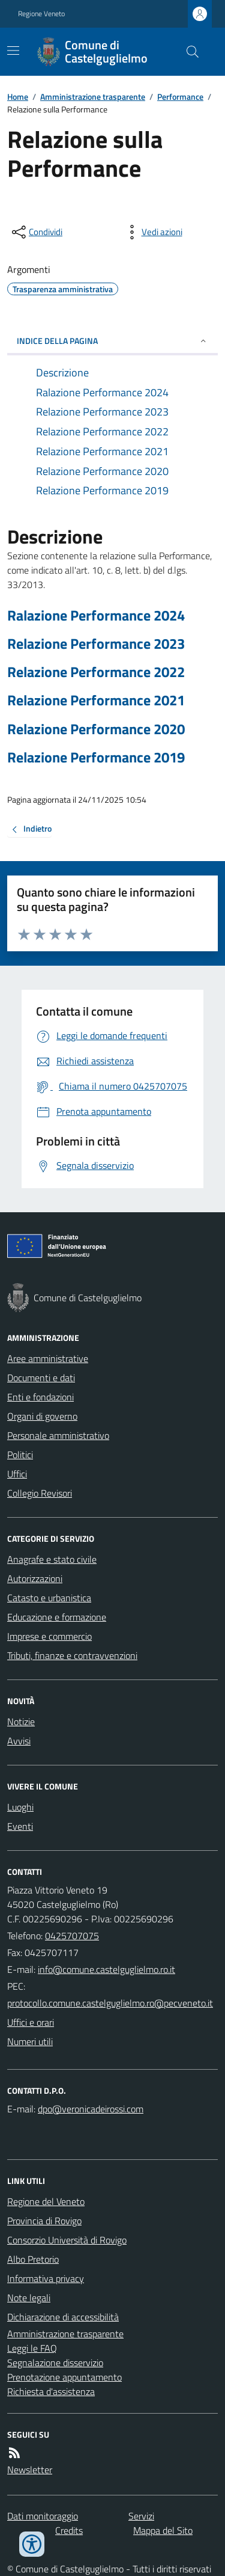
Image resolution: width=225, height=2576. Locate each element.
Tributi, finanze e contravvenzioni (72, 1655)
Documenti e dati (41, 1377)
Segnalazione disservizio (55, 2362)
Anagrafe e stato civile (52, 1559)
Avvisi (19, 1741)
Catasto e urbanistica (49, 1597)
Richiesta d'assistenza (51, 2391)
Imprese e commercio (49, 1636)
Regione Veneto (41, 13)
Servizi (141, 2516)
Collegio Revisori (39, 1493)
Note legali (28, 2297)
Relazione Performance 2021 (96, 700)
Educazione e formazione (56, 1617)
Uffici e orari (30, 2022)
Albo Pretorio (33, 2259)
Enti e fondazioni (40, 1397)
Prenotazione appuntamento (64, 2377)
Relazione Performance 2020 (96, 729)
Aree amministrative (47, 1358)
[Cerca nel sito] (188, 51)
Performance (180, 96)
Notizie (21, 1721)
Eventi (20, 1826)
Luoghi (20, 1807)
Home (17, 96)
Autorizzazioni (34, 1578)
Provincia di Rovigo (44, 2220)
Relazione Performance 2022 (96, 672)
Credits (69, 2530)
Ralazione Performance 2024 (96, 615)
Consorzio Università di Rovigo (67, 2240)
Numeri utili (30, 2041)
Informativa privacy (45, 2278)
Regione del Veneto (46, 2201)
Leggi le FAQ (32, 2348)
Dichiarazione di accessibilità (63, 2317)
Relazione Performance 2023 (96, 643)
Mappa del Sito (163, 2530)
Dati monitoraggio (42, 2516)
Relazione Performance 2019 (96, 757)
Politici (20, 1454)
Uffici (17, 1474)
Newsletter (29, 2469)
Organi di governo (42, 1416)
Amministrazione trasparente (92, 96)
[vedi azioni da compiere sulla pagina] (152, 232)
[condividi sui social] (36, 232)
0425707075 (72, 1935)
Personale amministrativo (58, 1435)
